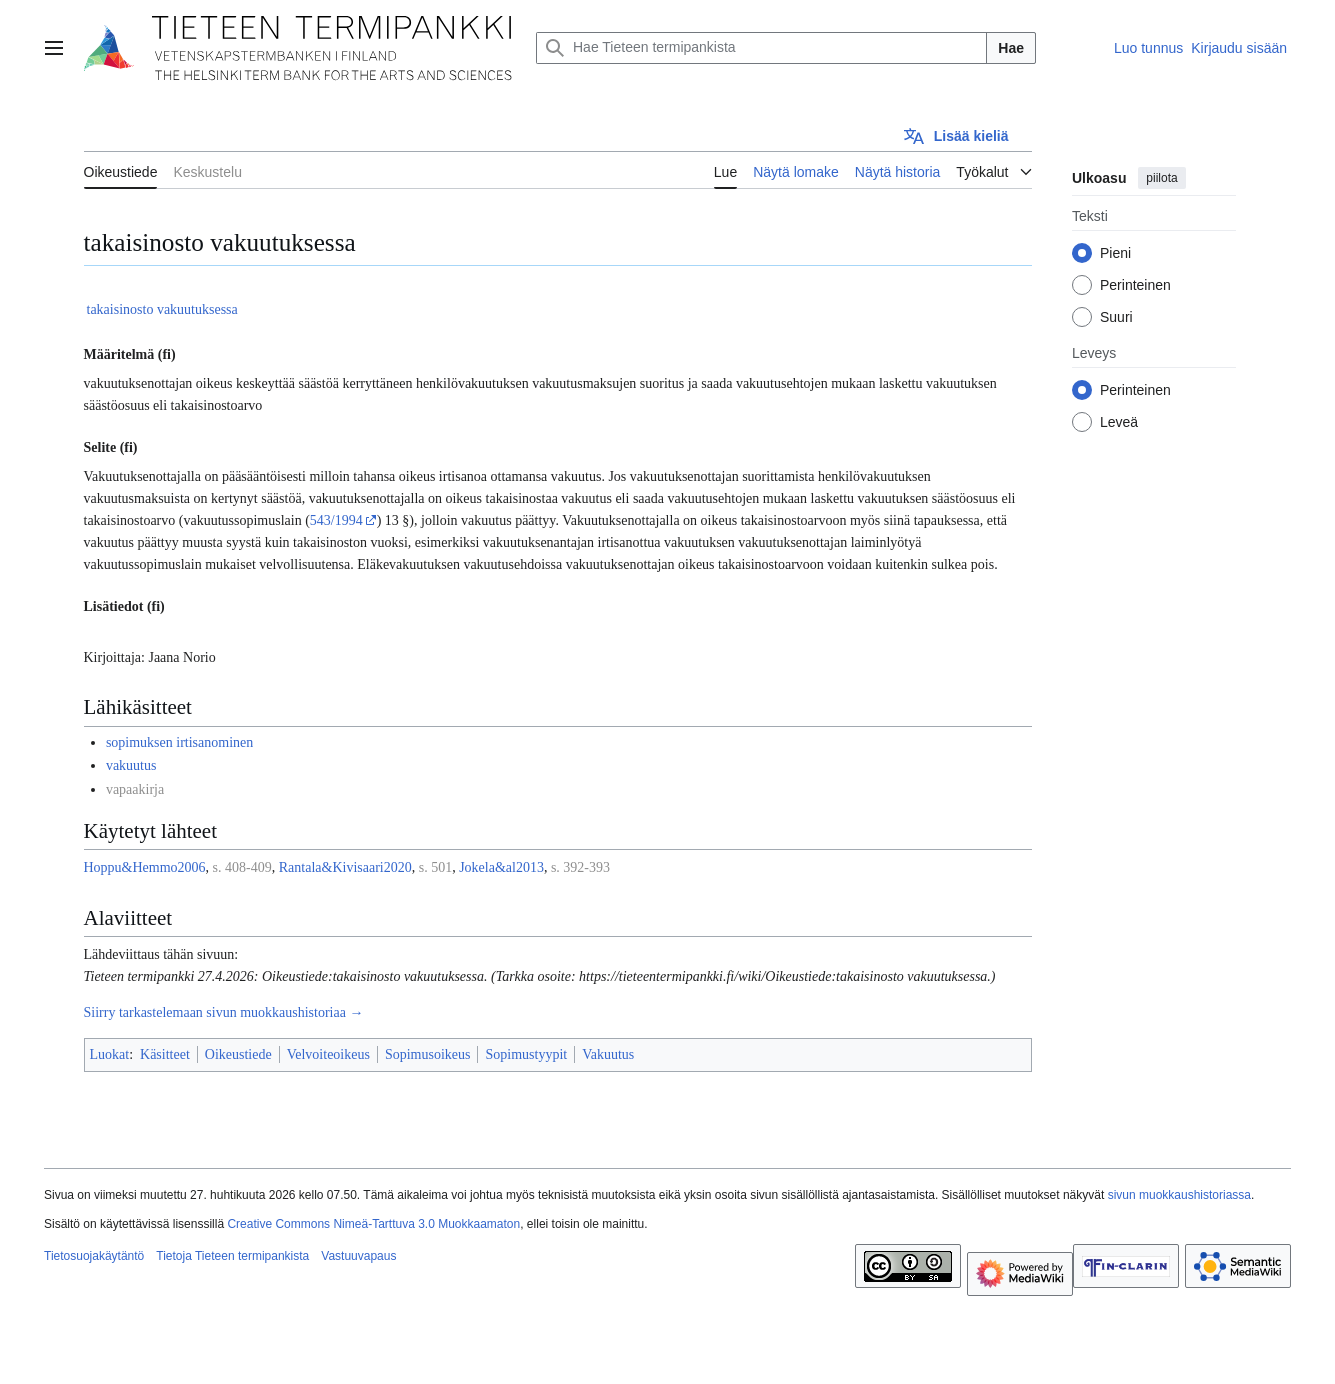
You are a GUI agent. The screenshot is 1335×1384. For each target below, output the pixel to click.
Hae (1011, 48)
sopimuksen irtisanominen (179, 742)
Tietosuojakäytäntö (94, 1256)
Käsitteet (165, 1054)
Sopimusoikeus (428, 1054)
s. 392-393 (580, 867)
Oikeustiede (238, 1054)
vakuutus (131, 765)
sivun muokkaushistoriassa (1179, 1195)
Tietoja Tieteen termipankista (232, 1256)
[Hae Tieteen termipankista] (761, 48)
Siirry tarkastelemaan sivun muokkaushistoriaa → (224, 1012)
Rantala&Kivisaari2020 (345, 867)
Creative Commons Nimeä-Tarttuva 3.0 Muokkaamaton (373, 1224)
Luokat (110, 1054)
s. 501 (435, 867)
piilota (1161, 178)
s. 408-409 (242, 867)
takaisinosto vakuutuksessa (162, 309)
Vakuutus (608, 1054)
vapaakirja (135, 789)
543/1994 (336, 520)
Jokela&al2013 (501, 867)
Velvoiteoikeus (328, 1054)
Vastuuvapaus (358, 1256)
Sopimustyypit (526, 1054)
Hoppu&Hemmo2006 (145, 867)
